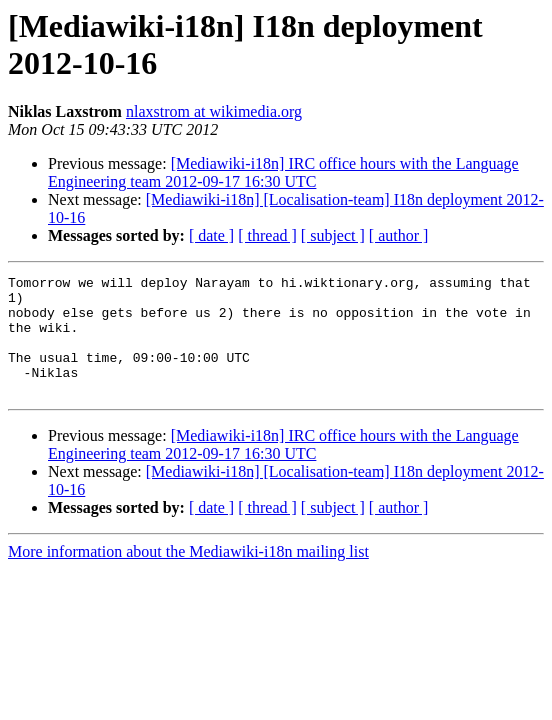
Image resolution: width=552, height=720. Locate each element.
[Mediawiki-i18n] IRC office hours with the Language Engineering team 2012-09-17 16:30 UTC (283, 172)
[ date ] (211, 235)
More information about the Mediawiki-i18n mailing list (188, 575)
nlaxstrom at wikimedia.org (214, 111)
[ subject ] (333, 235)
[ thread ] (267, 235)
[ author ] (399, 235)
